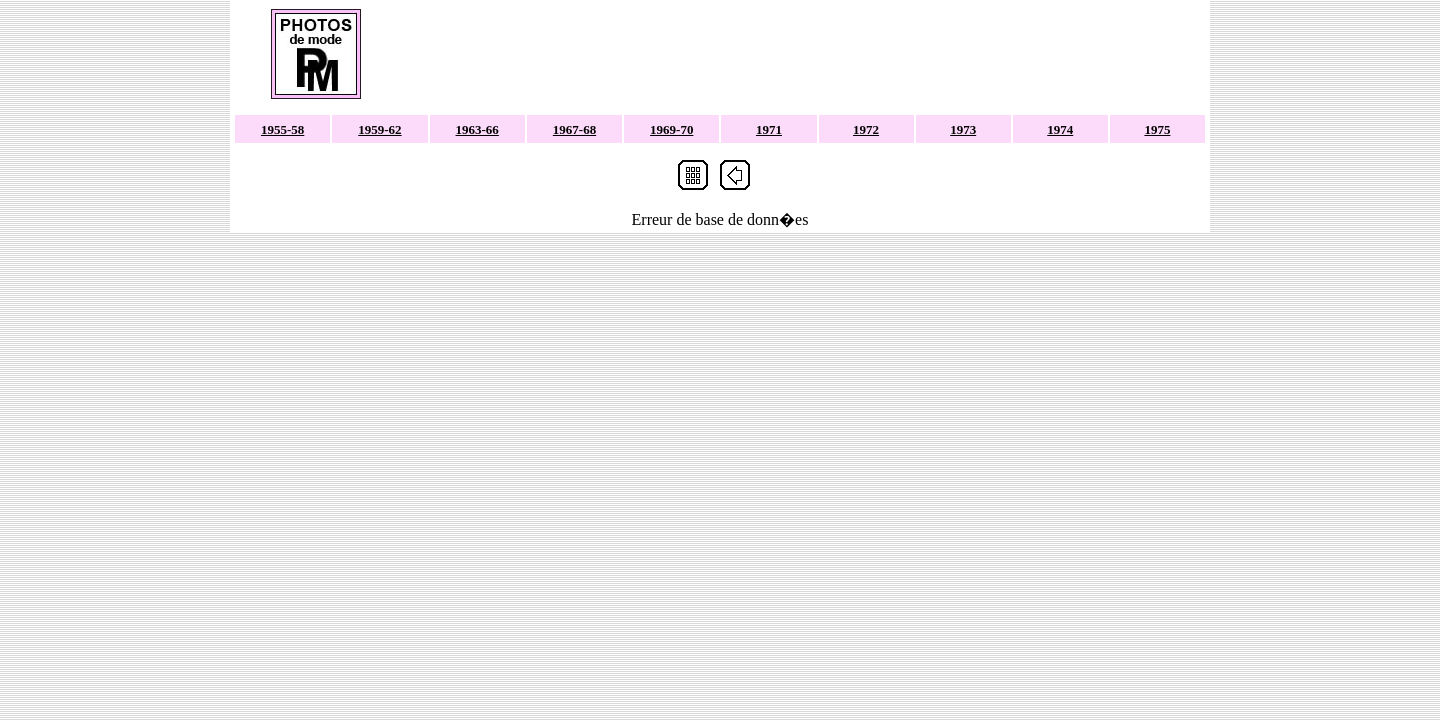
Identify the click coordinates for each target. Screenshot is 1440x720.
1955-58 (282, 129)
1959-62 (379, 129)
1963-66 (477, 129)
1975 (1157, 129)
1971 (769, 129)
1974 (1060, 129)
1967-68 (574, 129)
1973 (963, 129)
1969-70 (671, 129)
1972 (866, 129)
